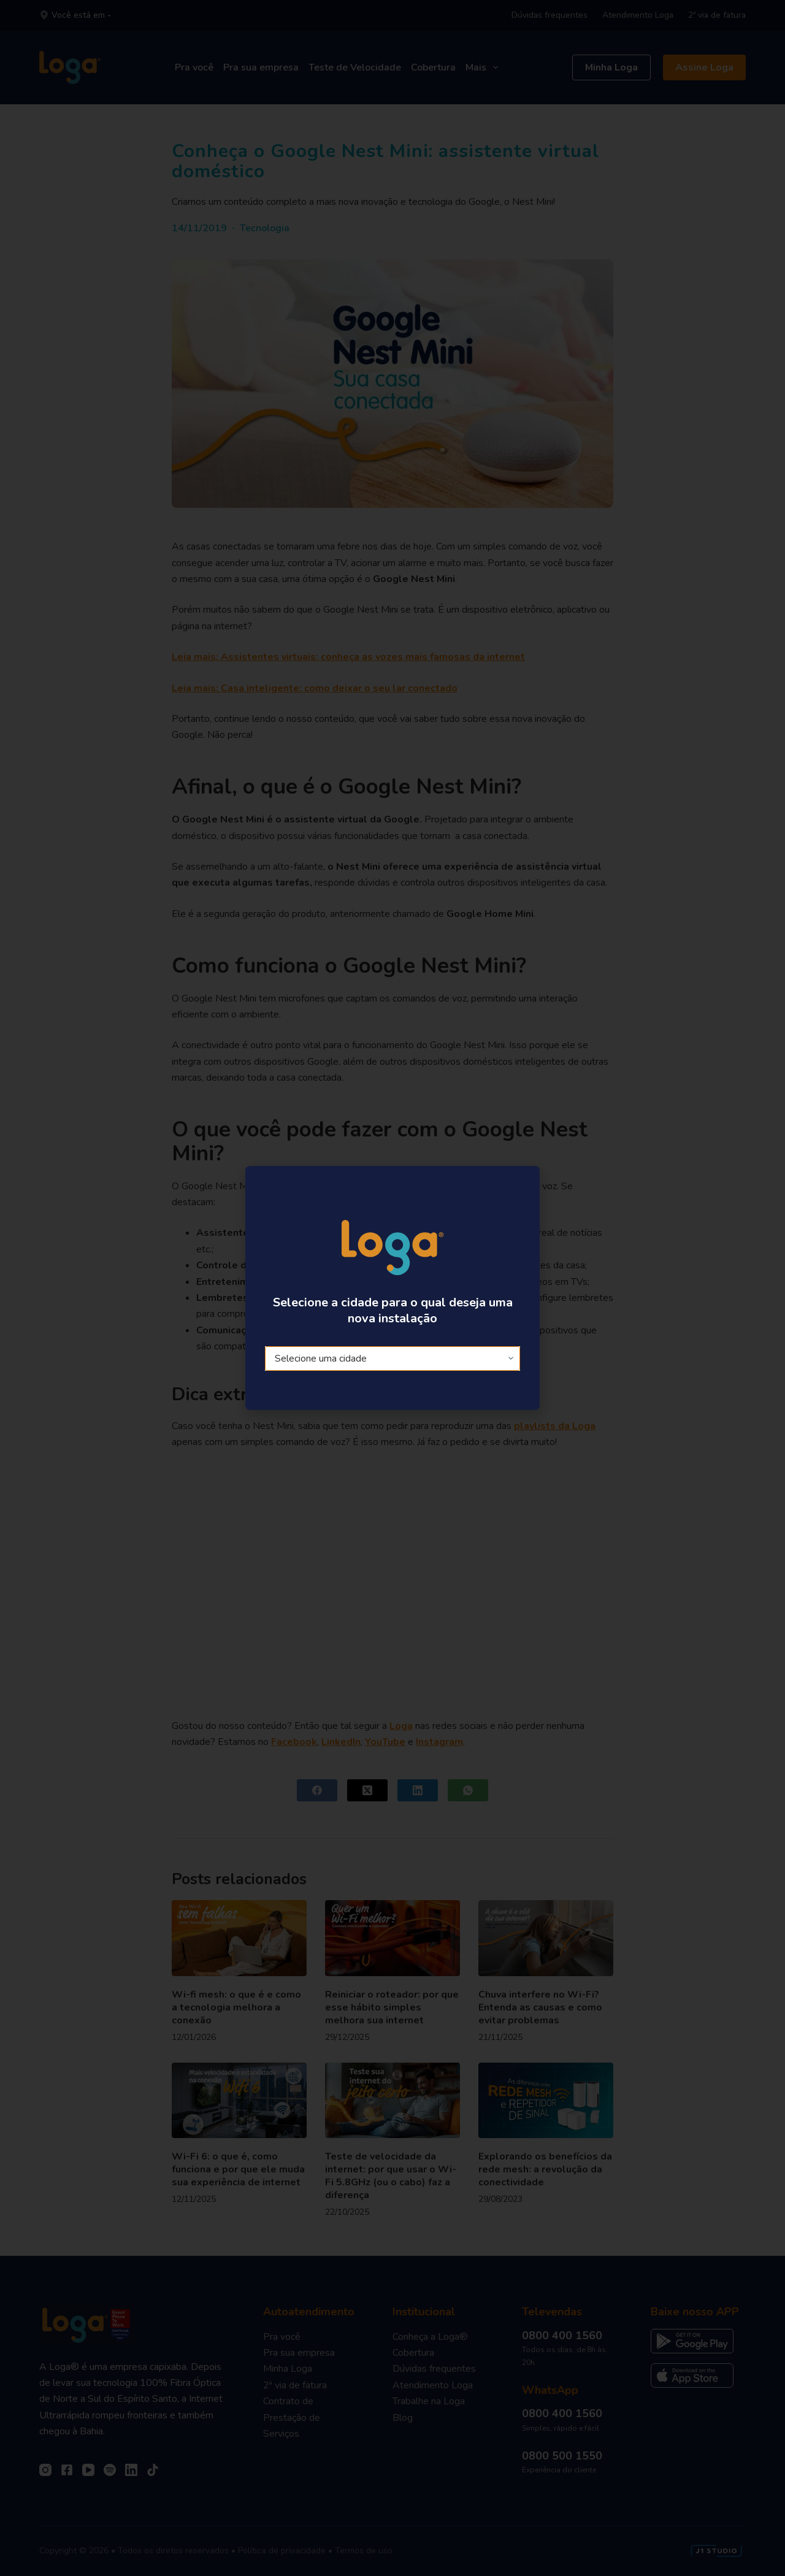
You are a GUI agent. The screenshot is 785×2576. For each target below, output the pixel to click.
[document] (392, 1288)
